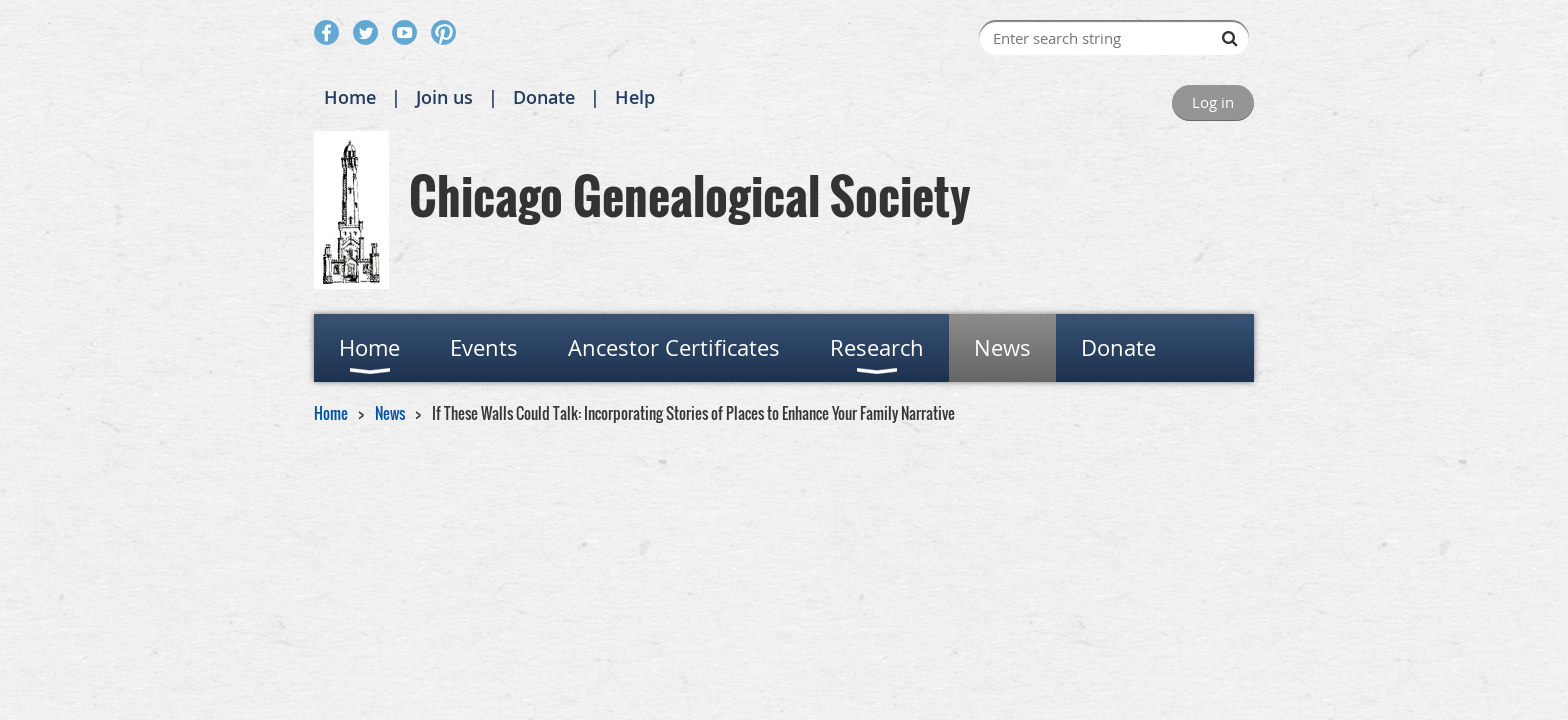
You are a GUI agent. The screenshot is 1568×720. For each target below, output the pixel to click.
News (390, 413)
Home (350, 97)
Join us (444, 97)
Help (635, 97)
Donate (544, 97)
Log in (1213, 102)
